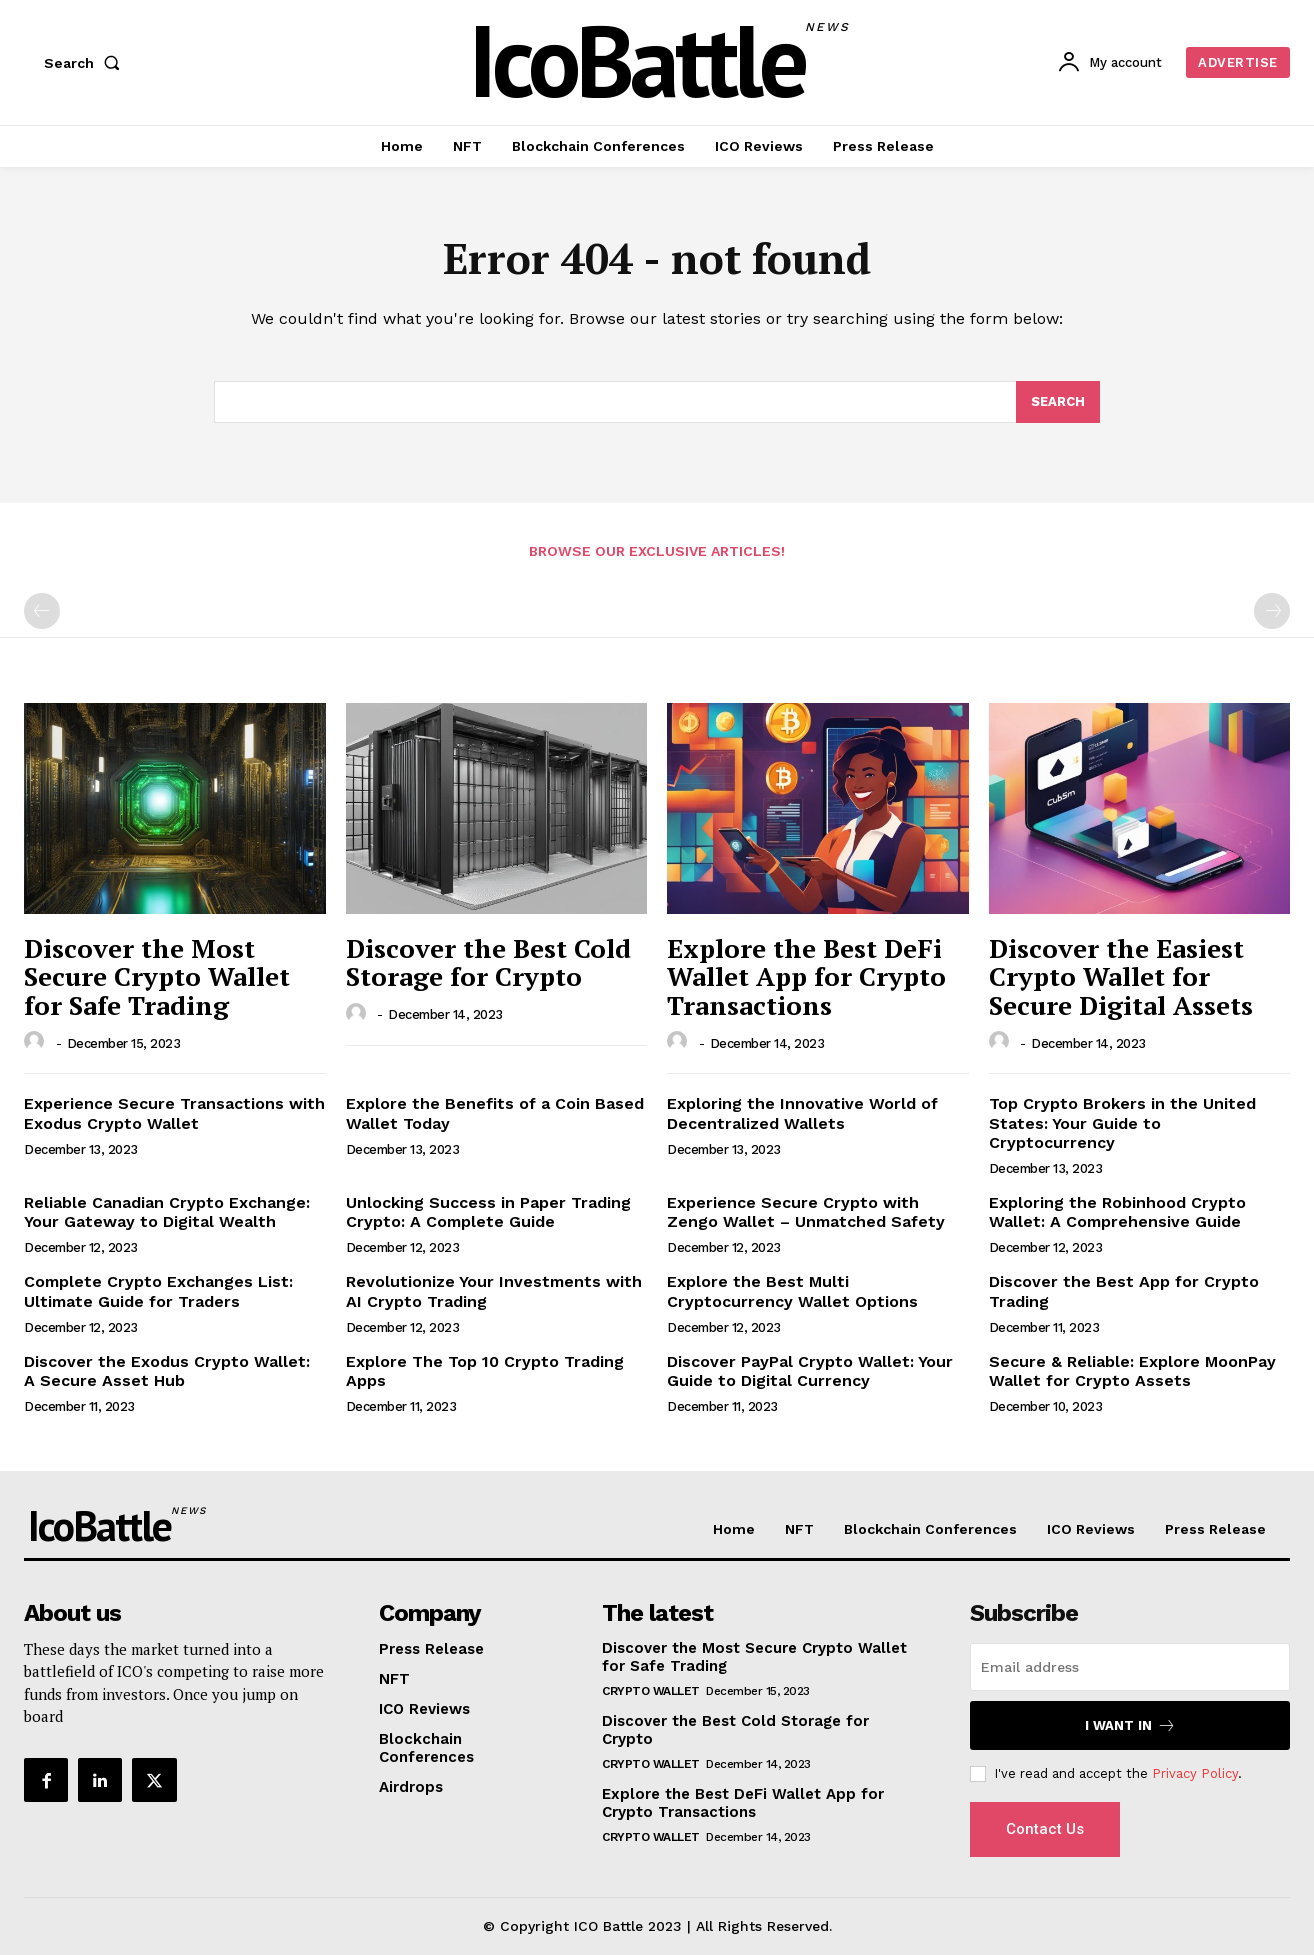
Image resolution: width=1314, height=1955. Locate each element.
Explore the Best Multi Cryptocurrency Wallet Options (792, 1291)
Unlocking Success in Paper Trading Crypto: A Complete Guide (488, 1212)
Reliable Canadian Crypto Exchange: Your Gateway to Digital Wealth (167, 1212)
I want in (1130, 1725)
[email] (1130, 1667)
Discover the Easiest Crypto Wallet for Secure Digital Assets (1121, 976)
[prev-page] (42, 611)
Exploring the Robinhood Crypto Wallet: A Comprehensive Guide (1117, 1212)
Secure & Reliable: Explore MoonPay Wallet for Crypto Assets (1132, 1371)
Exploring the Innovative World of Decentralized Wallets (802, 1113)
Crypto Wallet (651, 1691)
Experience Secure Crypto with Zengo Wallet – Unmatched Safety (806, 1212)
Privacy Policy (1195, 1773)
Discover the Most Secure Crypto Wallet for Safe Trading (157, 976)
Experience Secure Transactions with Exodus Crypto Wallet (174, 1113)
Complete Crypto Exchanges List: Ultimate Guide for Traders (158, 1291)
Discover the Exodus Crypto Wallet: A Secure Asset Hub (167, 1371)
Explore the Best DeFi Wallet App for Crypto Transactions (806, 976)
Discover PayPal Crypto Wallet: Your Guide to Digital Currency (810, 1371)
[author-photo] (37, 1042)
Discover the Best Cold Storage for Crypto (488, 962)
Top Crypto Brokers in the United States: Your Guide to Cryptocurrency (1122, 1122)
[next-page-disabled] (1272, 611)
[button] (86, 63)
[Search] (1058, 402)
